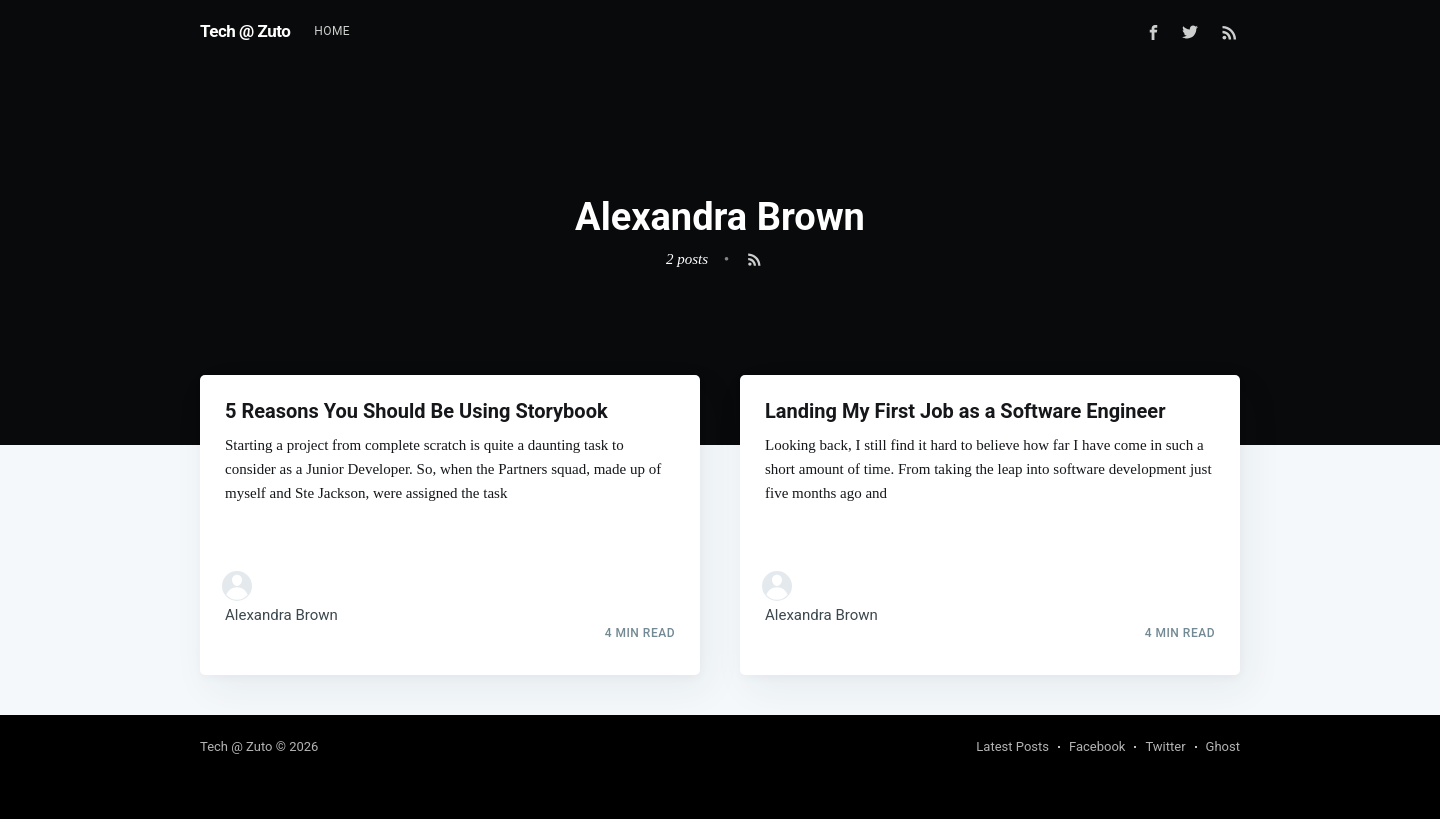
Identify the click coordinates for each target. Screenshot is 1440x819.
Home (332, 31)
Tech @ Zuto (245, 31)
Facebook (1097, 746)
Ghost (1223, 746)
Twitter (1165, 746)
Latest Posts (1012, 746)
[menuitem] (332, 31)
